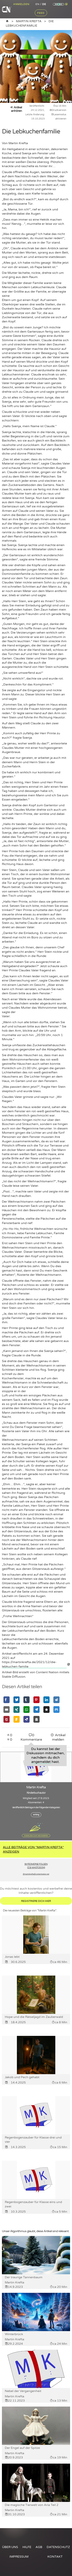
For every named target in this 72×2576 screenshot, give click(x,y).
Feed (41, 13)
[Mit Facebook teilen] (6, 1699)
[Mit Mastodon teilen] (56, 1709)
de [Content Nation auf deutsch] (44, 4)
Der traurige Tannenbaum (23, 2277)
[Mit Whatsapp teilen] (26, 1709)
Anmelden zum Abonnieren (36, 1836)
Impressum (18, 2557)
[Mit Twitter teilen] (16, 1699)
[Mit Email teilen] (6, 1709)
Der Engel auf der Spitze (22, 2448)
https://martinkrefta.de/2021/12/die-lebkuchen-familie (29, 1664)
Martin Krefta (28, 21)
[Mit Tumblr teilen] (26, 1699)
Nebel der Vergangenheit (23, 2391)
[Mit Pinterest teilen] (36, 1699)
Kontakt (55, 2557)
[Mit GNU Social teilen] (6, 1719)
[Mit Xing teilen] (16, 1709)
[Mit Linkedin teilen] (46, 1699)
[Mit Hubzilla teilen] (26, 1719)
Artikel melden (57, 1737)
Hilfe (26, 2547)
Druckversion (58, 110)
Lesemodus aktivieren (58, 116)
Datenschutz (58, 2547)
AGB (39, 2547)
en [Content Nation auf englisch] (37, 4)
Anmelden (21, 4)
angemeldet (41, 1762)
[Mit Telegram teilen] (36, 1709)
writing (36, 1815)
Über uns (10, 2547)
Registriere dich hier (36, 1901)
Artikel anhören (16, 109)
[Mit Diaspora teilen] (46, 1709)
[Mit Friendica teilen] (16, 1719)
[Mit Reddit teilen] (56, 1699)
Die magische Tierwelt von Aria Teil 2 (31, 2505)
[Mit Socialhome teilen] (36, 1719)
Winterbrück (14, 2334)
